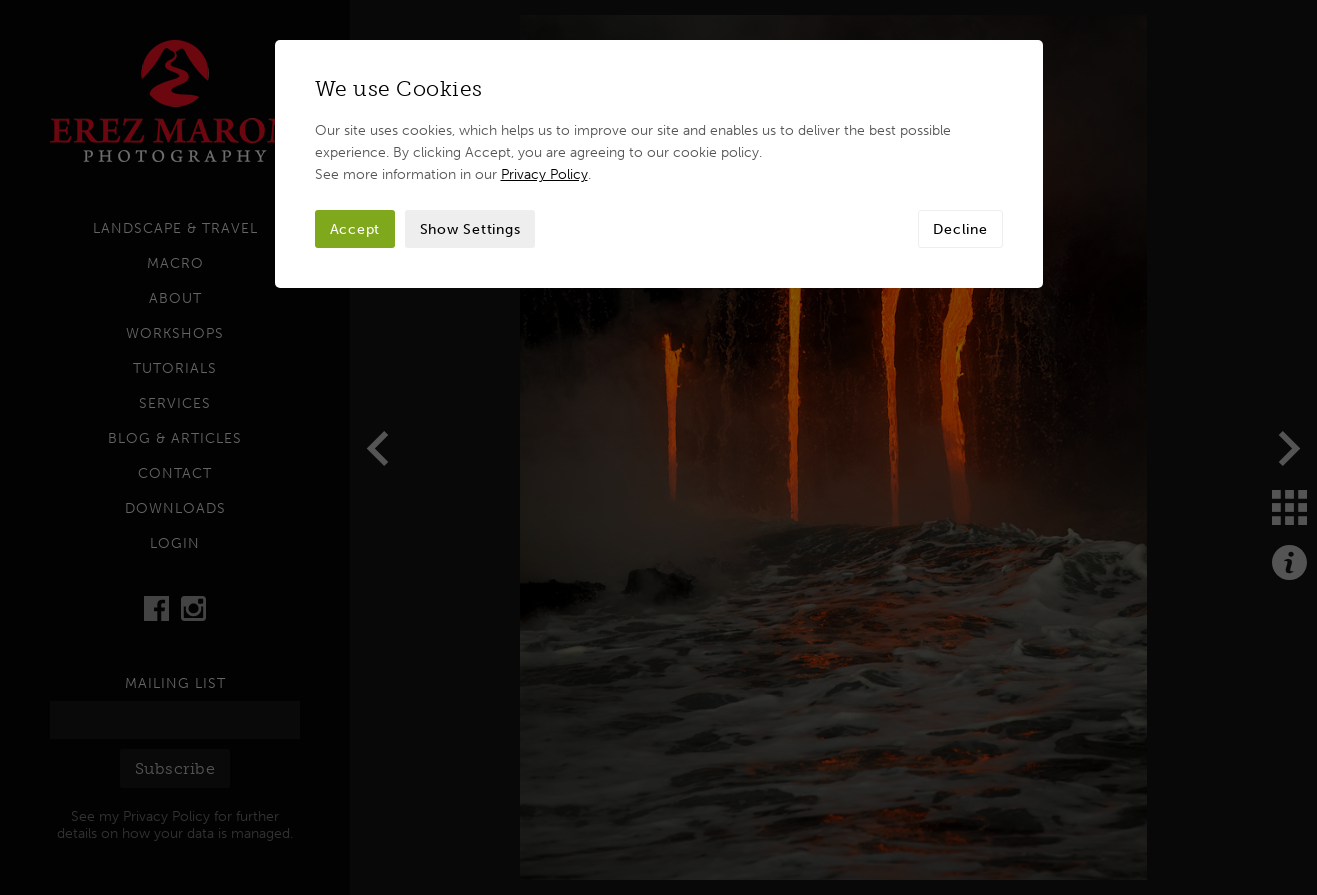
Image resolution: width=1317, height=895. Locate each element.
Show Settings (470, 229)
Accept (355, 229)
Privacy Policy (544, 174)
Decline (960, 229)
